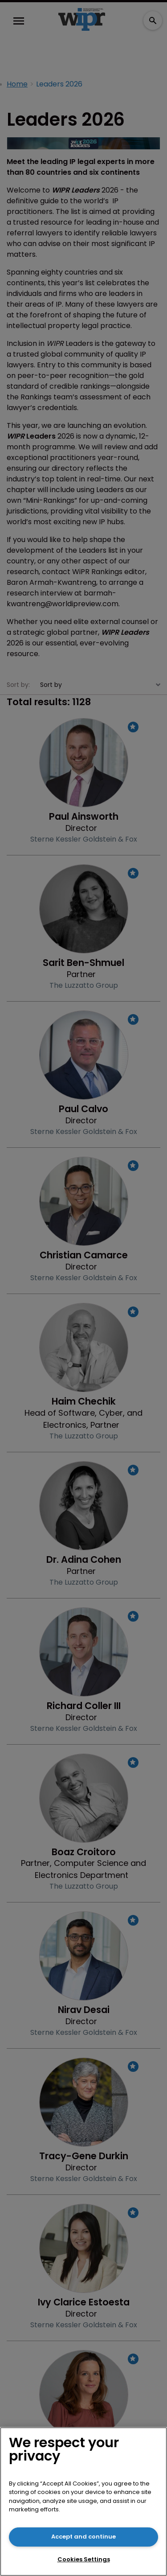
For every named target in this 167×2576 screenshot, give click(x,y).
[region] (83, 2501)
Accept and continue (83, 2536)
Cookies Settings (83, 2559)
